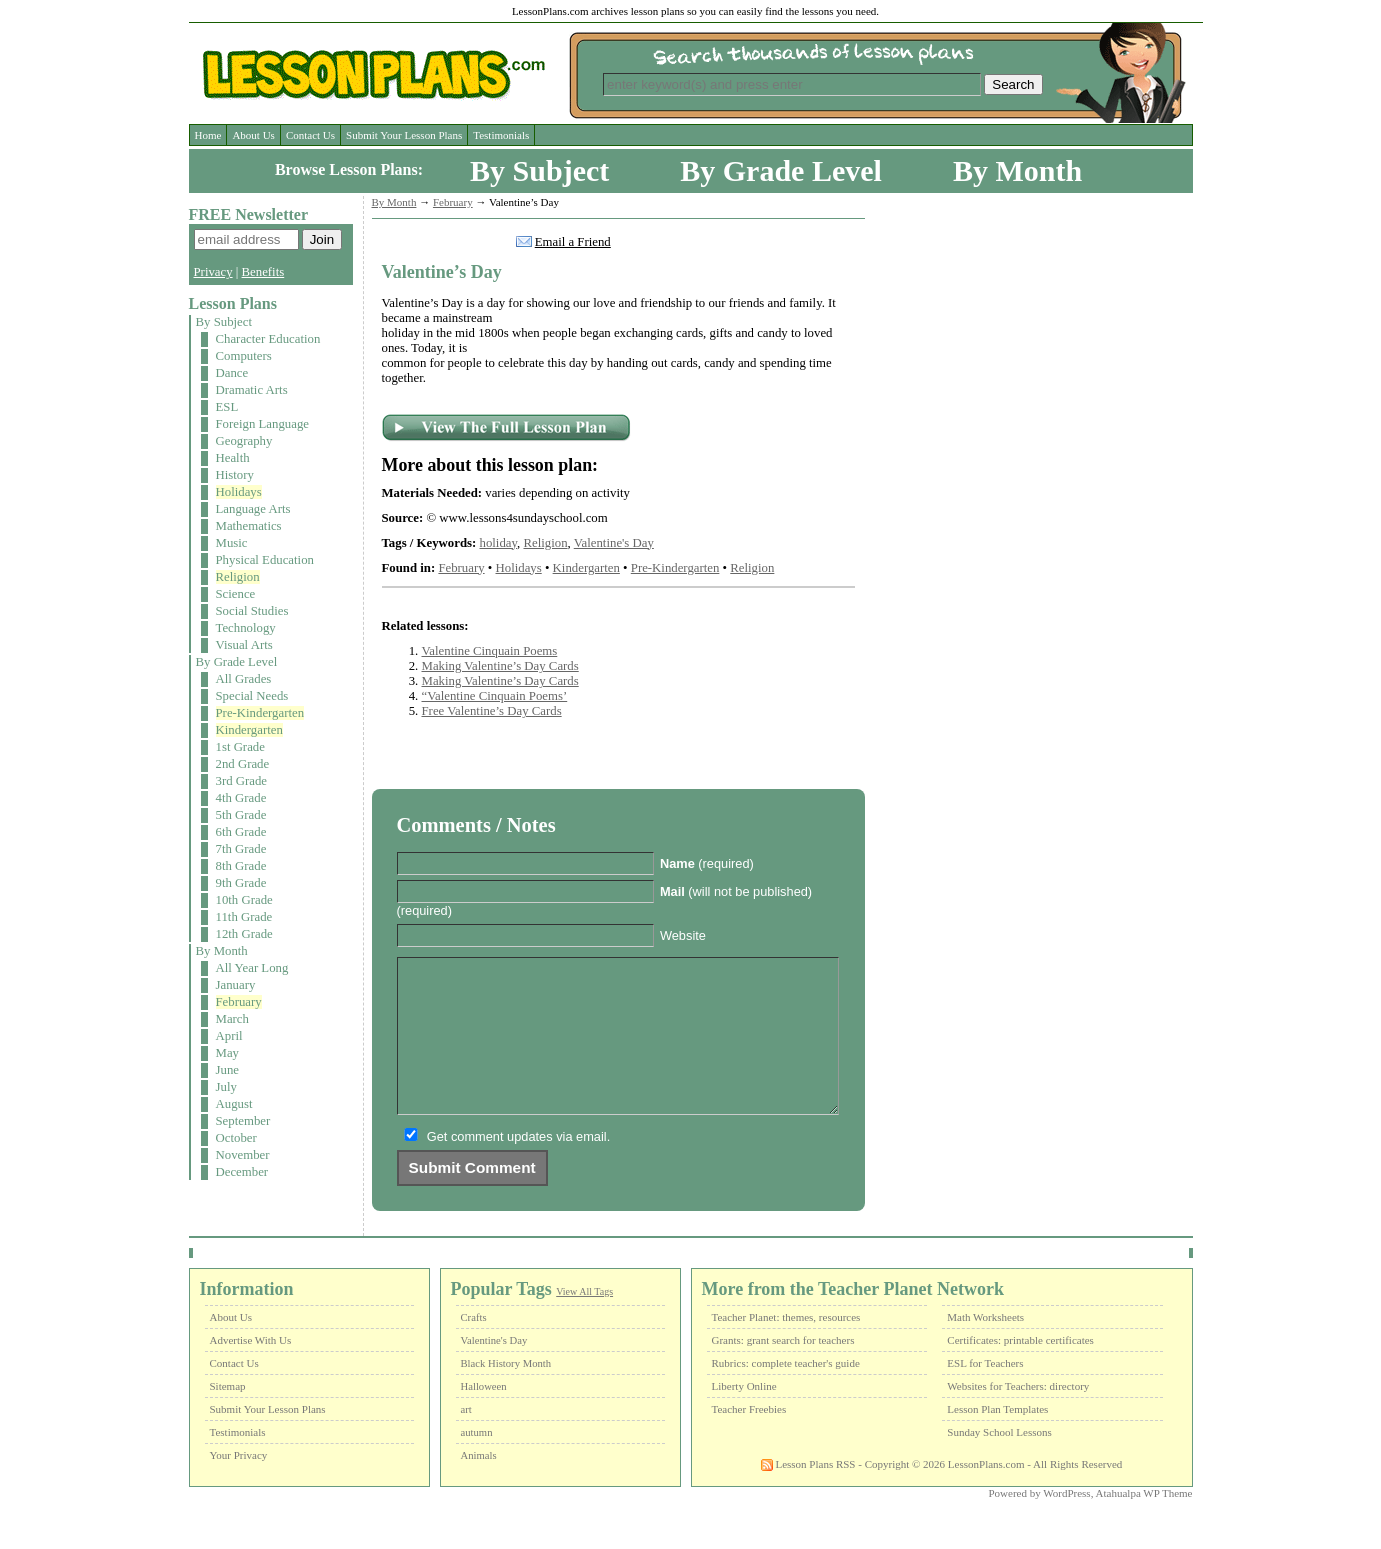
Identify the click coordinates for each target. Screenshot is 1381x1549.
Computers (244, 356)
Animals (479, 1485)
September (243, 1121)
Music (232, 543)
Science (236, 594)
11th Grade (244, 917)
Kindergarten (249, 730)
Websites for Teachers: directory (1018, 1416)
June (227, 1070)
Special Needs (252, 696)
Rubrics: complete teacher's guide (786, 1393)
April (229, 1036)
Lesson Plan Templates (997, 1439)
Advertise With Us (251, 1370)
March (232, 1019)
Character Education (268, 339)
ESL (227, 407)
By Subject (539, 170)
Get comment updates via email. (519, 1166)
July (226, 1087)
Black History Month (506, 1393)
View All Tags (584, 1321)
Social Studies (252, 611)
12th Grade (244, 934)
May (227, 1053)
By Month (1017, 170)
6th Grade (241, 832)
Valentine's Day (614, 543)
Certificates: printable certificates (1020, 1370)
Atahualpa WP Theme (1144, 1523)
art (466, 1439)
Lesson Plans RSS (808, 1494)
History (235, 475)
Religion (238, 577)
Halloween (484, 1416)
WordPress (1066, 1523)
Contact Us (310, 135)
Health (233, 458)
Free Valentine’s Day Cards (492, 711)
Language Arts (253, 509)
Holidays (239, 492)
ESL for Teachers (985, 1393)
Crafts (474, 1347)
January (236, 985)
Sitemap (228, 1416)
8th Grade (241, 866)
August (234, 1104)
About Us (253, 135)
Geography (244, 441)
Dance (232, 373)
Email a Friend (573, 242)
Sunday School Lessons (999, 1462)
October (236, 1138)
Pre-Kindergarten (260, 713)
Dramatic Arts (252, 390)
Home (208, 135)
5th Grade (241, 815)
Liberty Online (744, 1416)
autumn (477, 1462)
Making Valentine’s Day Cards (500, 666)
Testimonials (501, 135)
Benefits (263, 272)
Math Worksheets (985, 1347)
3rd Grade (242, 781)
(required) (707, 863)
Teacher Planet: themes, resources (786, 1347)
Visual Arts (244, 645)
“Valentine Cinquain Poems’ (495, 696)
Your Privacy (239, 1485)
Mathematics (249, 526)
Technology (246, 628)
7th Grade (241, 849)
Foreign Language (262, 424)
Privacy (213, 272)
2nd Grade (243, 764)
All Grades (244, 679)
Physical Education (265, 560)
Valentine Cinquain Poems (490, 651)
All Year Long (252, 968)
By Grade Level (781, 170)
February (239, 1002)
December (242, 1172)
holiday (499, 543)
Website (683, 935)
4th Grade (241, 798)
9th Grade (241, 883)
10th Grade (244, 900)
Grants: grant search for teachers (783, 1370)
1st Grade (240, 747)
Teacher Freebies (749, 1439)
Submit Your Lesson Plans (404, 135)
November (243, 1155)
